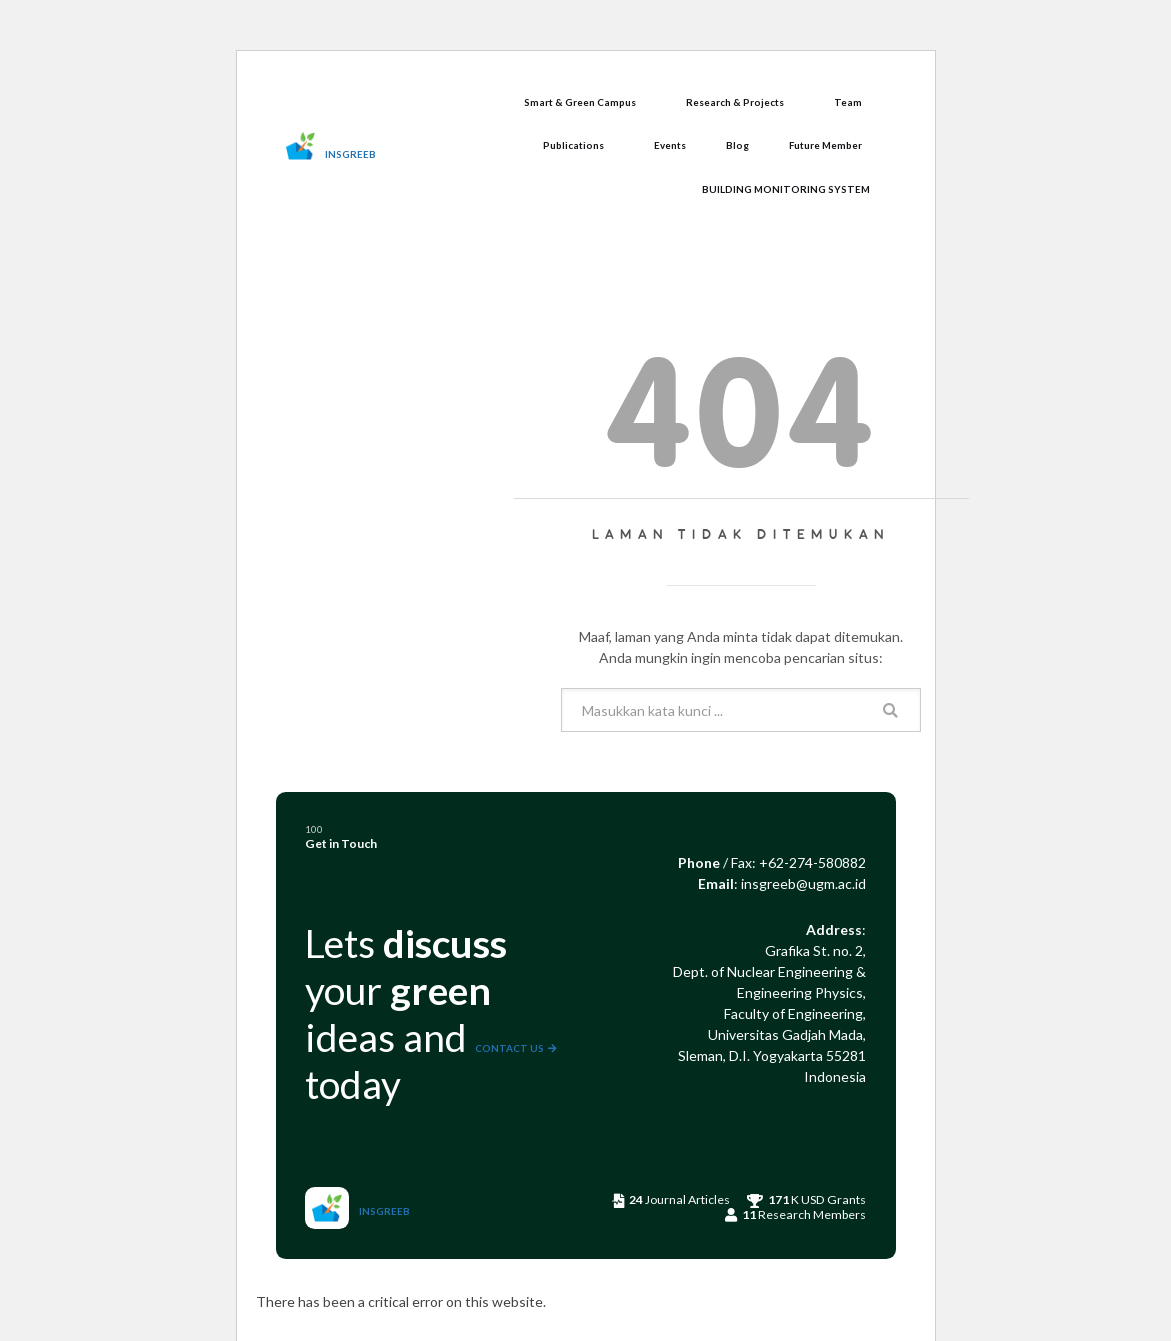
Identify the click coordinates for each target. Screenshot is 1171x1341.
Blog (737, 145)
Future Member (825, 145)
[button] (585, 103)
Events (670, 145)
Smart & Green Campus (580, 102)
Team (848, 102)
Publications (573, 145)
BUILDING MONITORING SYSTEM (786, 189)
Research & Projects (735, 102)
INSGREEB (350, 154)
